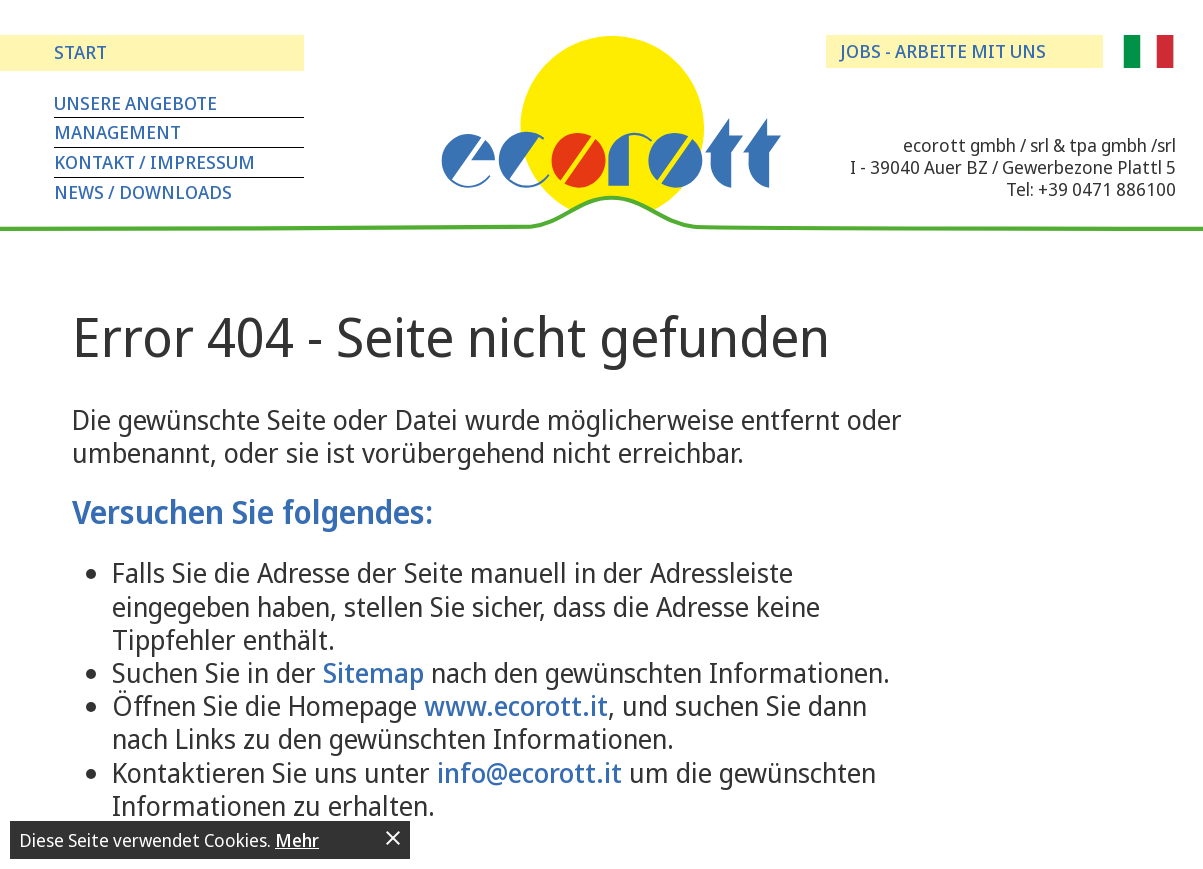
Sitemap (373, 672)
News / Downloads (143, 192)
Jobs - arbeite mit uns (943, 51)
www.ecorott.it (516, 705)
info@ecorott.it (529, 772)
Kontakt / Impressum (154, 162)
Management (117, 132)
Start (80, 52)
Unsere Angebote (135, 103)
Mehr (297, 840)
